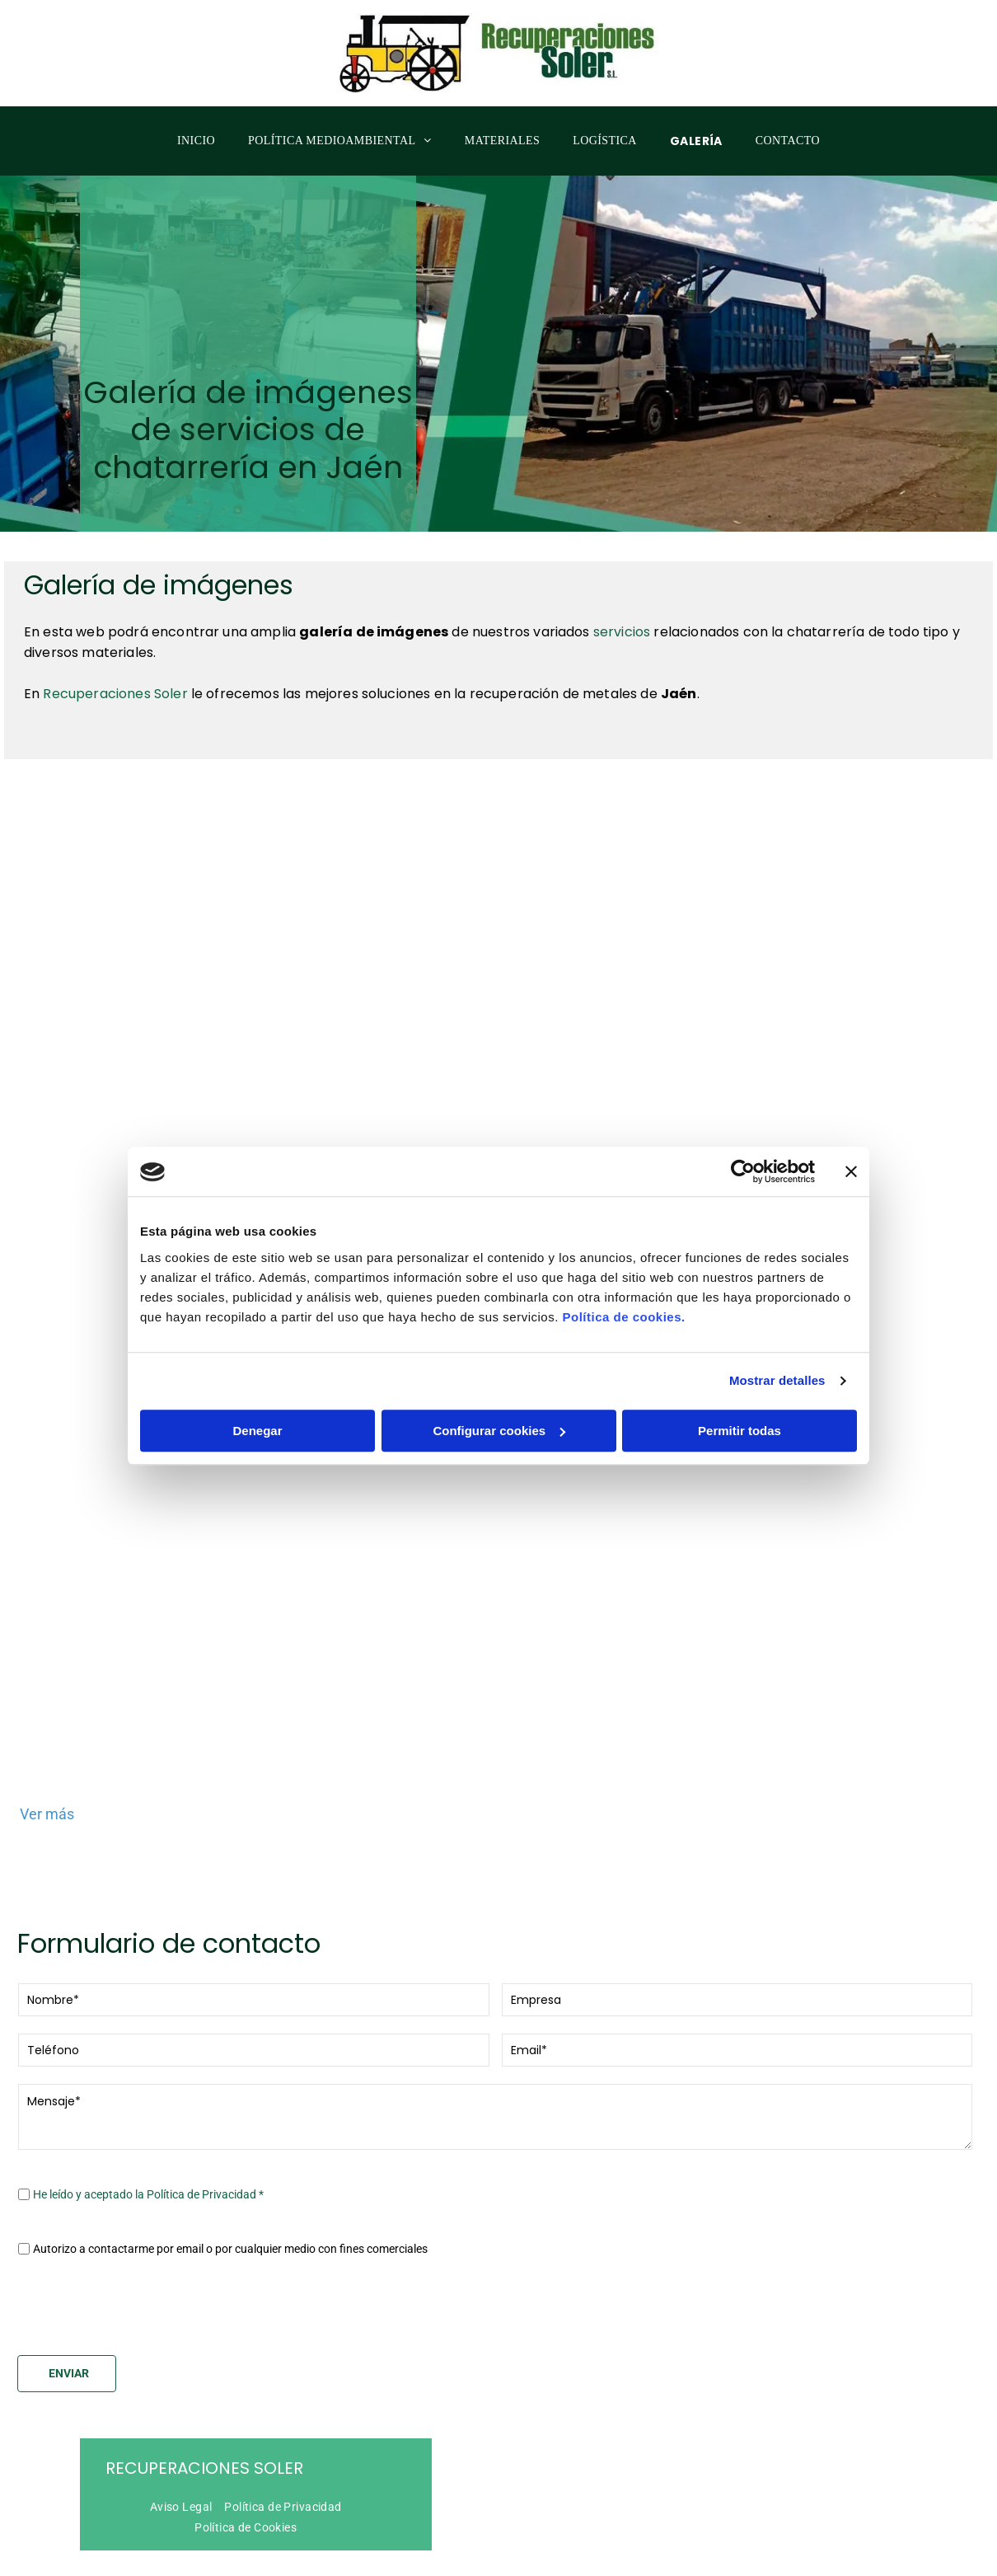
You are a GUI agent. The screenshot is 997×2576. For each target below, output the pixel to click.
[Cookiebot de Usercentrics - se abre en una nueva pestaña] (743, 1154)
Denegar (257, 1412)
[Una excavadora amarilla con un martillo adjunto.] (818, 1004)
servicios (621, 631)
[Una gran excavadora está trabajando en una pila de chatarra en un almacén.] (179, 1004)
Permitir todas (739, 1412)
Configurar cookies (499, 1412)
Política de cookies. (623, 1299)
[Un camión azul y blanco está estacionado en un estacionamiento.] (179, 1642)
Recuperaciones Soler (204, 2431)
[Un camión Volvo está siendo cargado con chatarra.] (498, 1004)
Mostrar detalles (777, 1363)
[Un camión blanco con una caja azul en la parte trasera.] (498, 1642)
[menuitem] (196, 141)
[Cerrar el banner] (851, 1154)
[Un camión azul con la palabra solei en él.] (818, 1642)
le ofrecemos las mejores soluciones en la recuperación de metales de (426, 693)
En (33, 693)
